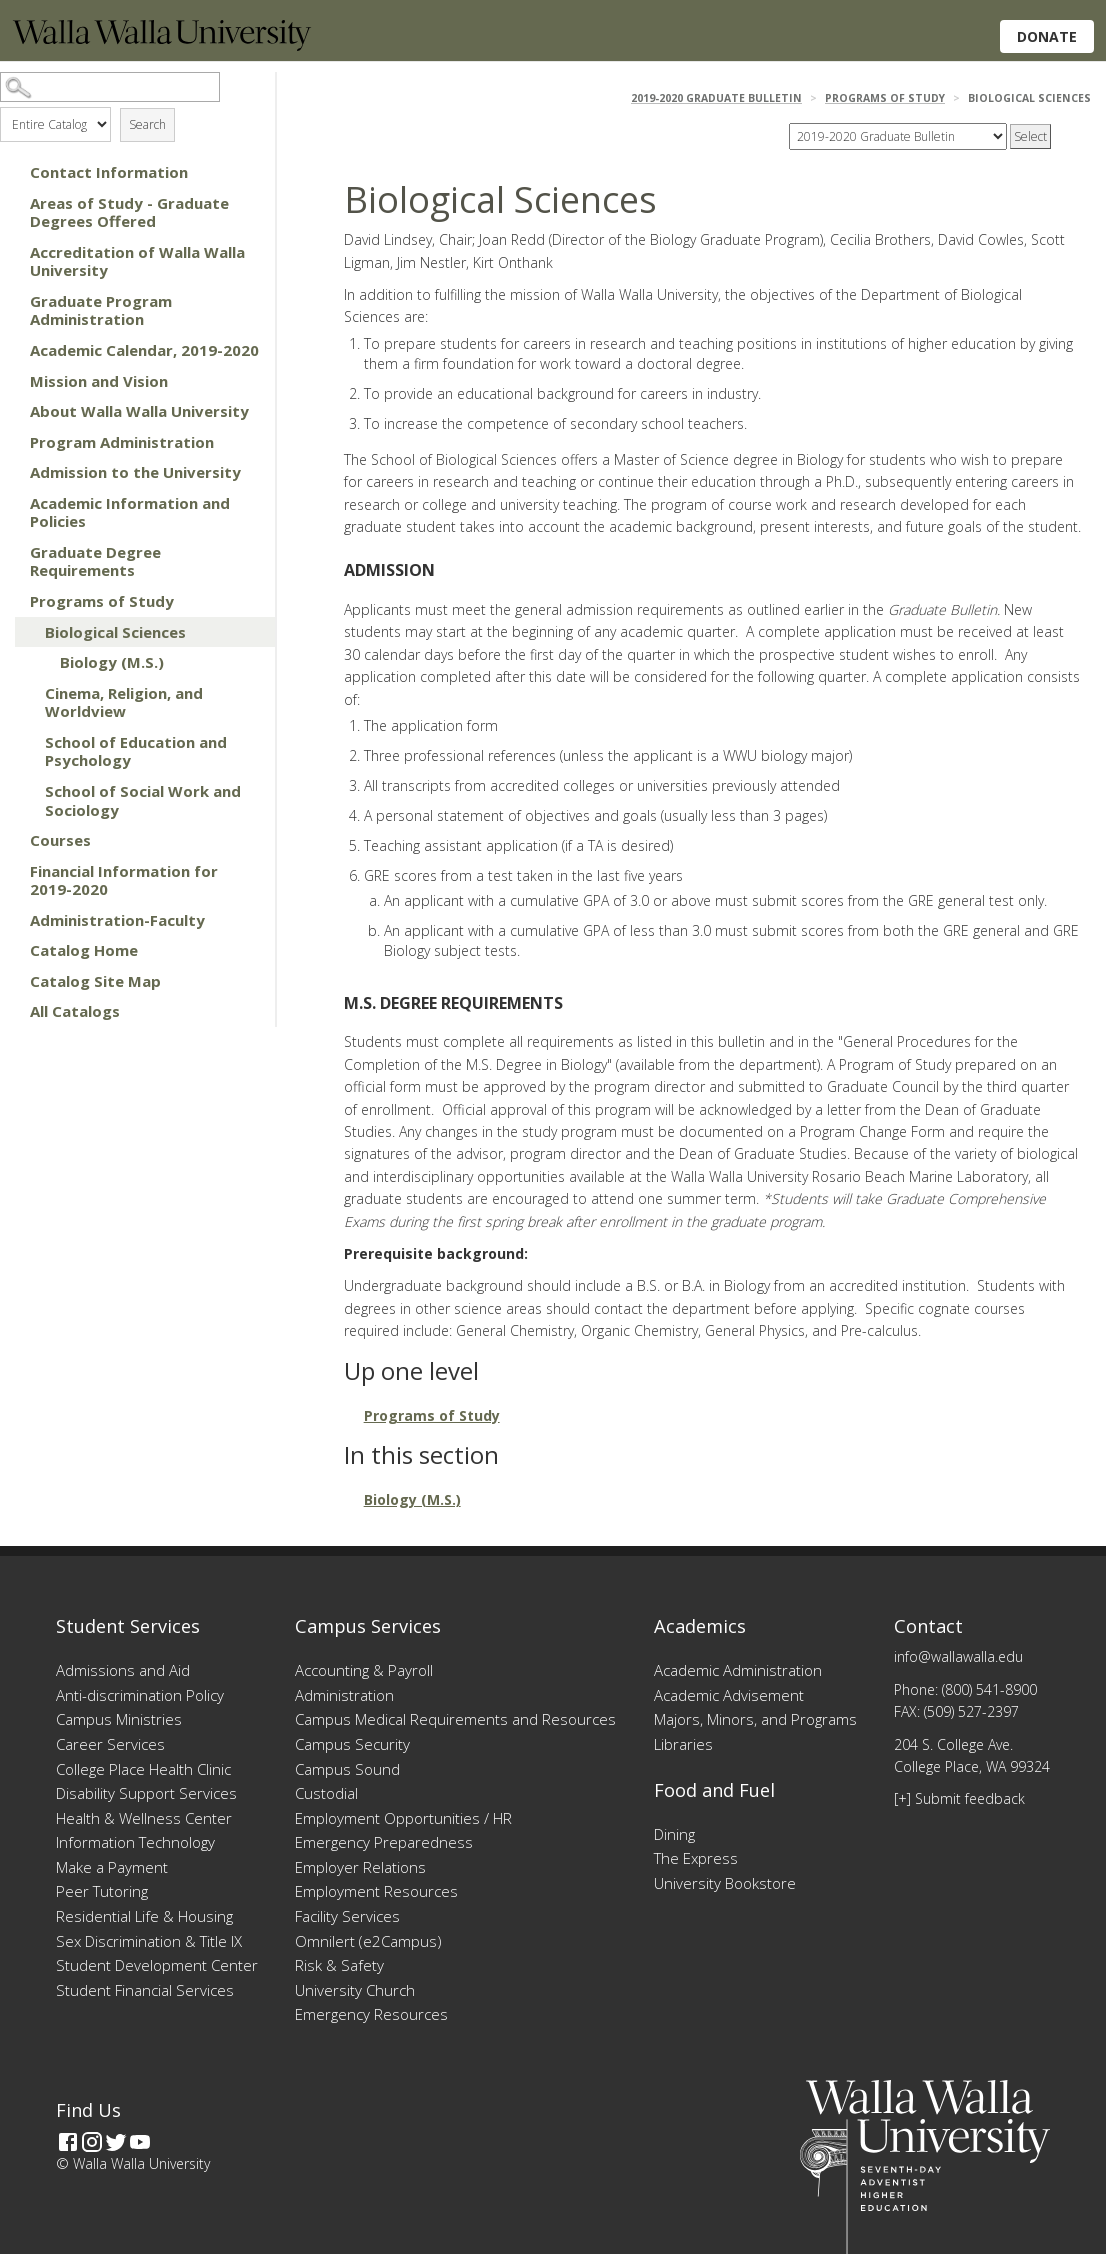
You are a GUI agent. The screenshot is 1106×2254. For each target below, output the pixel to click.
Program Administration (122, 442)
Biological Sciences (115, 632)
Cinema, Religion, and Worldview (124, 702)
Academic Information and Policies (130, 512)
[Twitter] (116, 2142)
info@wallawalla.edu (958, 1656)
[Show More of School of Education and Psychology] (25, 742)
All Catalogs (75, 1011)
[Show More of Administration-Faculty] (10, 920)
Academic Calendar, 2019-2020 (144, 350)
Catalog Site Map (95, 981)
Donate (1047, 36)
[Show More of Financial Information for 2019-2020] (10, 871)
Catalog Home (84, 950)
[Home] (162, 45)
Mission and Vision (99, 381)
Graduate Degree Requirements (95, 561)
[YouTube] (140, 2142)
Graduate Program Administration (101, 310)
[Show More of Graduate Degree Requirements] (10, 552)
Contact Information (109, 172)
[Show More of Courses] (10, 840)
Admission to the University (135, 472)
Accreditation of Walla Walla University (137, 261)
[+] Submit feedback (959, 1798)
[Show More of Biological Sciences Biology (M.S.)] (25, 632)
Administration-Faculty (117, 920)
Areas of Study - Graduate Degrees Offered (129, 212)
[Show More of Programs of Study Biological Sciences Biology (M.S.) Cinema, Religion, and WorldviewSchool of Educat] (10, 601)
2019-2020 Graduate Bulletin (716, 98)
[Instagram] (92, 2142)
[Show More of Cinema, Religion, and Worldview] (25, 693)
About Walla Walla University (139, 411)
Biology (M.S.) (112, 662)
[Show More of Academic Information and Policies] (10, 503)
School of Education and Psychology (136, 751)
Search (147, 124)
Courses (60, 840)
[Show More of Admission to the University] (10, 472)
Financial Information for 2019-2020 (124, 880)
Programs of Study (102, 601)
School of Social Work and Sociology (143, 800)
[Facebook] (68, 2142)
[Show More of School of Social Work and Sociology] (25, 791)
